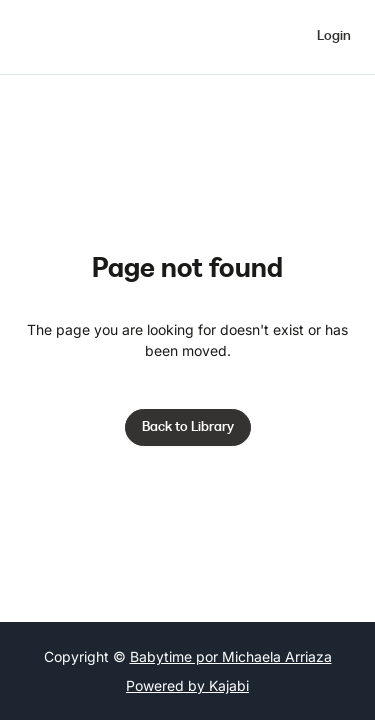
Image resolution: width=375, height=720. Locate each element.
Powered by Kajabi (187, 685)
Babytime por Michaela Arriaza (231, 656)
